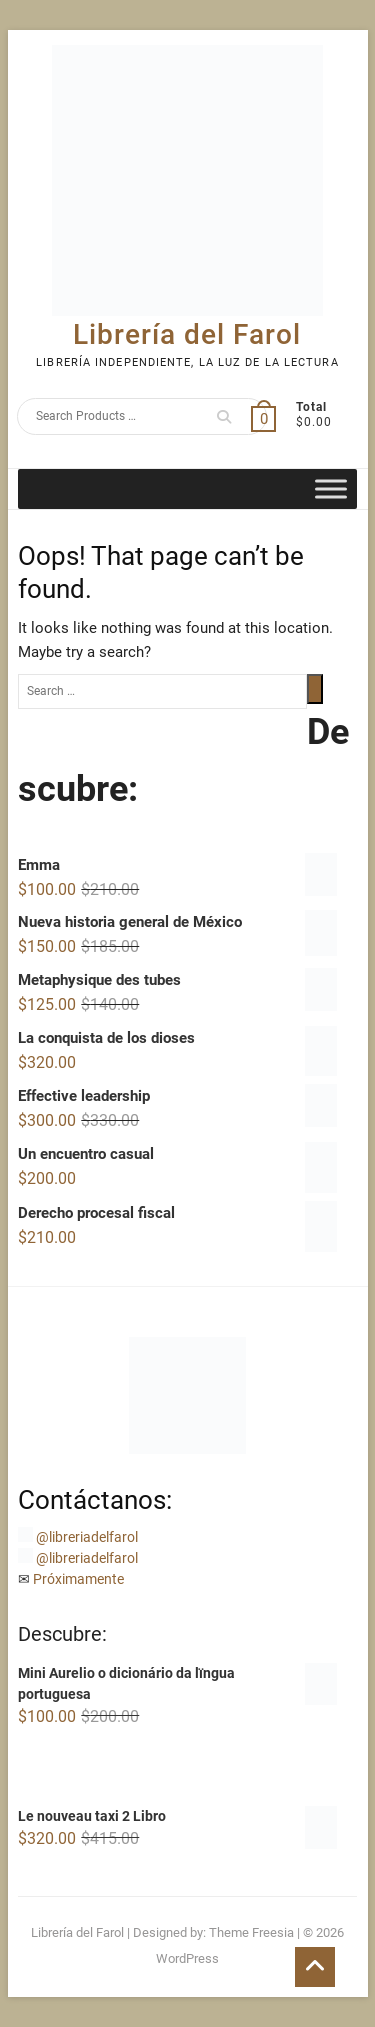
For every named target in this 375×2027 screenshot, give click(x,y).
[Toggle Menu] (331, 488)
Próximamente (78, 1579)
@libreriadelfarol (87, 1537)
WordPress (187, 1958)
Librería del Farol (187, 334)
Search (224, 416)
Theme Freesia (251, 1932)
